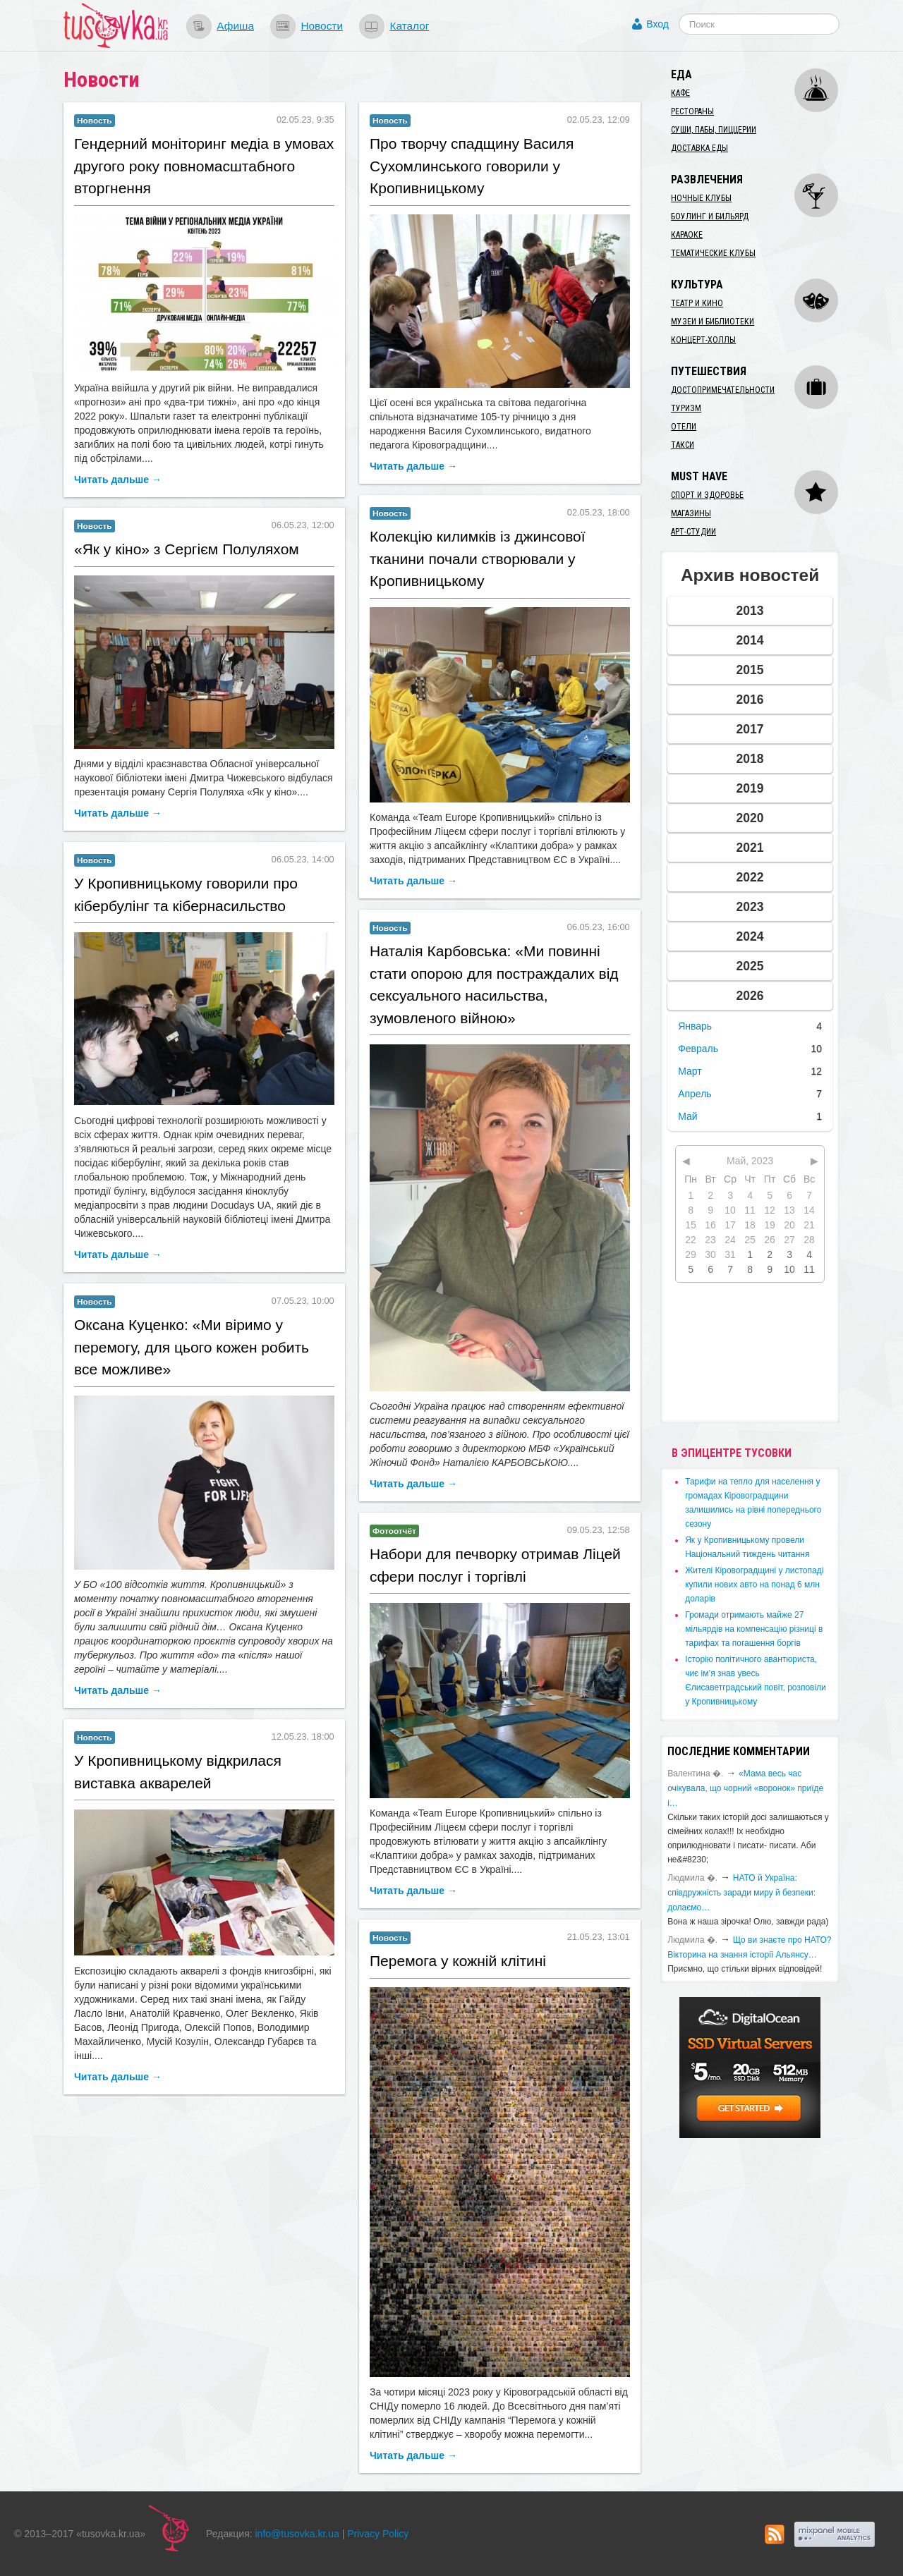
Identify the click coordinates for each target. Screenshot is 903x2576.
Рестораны (692, 111)
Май (687, 1116)
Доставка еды (699, 148)
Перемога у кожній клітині (458, 1961)
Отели (683, 427)
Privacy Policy (377, 2533)
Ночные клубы (701, 198)
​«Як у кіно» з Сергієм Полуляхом (186, 549)
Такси (682, 445)
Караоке (687, 235)
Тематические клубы (713, 253)
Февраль (698, 1048)
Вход (657, 24)
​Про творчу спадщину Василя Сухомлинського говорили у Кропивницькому (472, 165)
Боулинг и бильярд (710, 216)
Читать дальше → (118, 479)
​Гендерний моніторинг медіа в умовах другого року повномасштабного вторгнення (204, 165)
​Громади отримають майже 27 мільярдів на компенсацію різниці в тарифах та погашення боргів (754, 1629)
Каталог (409, 26)
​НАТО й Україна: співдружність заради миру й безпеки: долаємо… (741, 1892)
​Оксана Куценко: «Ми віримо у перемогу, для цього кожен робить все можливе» (191, 1347)
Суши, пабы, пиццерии (713, 130)
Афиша (235, 26)
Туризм (686, 408)
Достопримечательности (723, 390)
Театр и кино (697, 303)
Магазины (691, 513)
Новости (322, 26)
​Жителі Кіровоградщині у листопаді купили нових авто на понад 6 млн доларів (754, 1584)
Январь (695, 1026)
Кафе (680, 93)
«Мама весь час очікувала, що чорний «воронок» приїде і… (745, 1788)
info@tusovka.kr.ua (297, 2533)
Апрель (695, 1093)
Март (690, 1071)
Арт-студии (693, 532)
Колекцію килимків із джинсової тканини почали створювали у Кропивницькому (478, 558)
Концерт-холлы (703, 340)
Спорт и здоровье (707, 495)
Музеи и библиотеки (712, 321)
